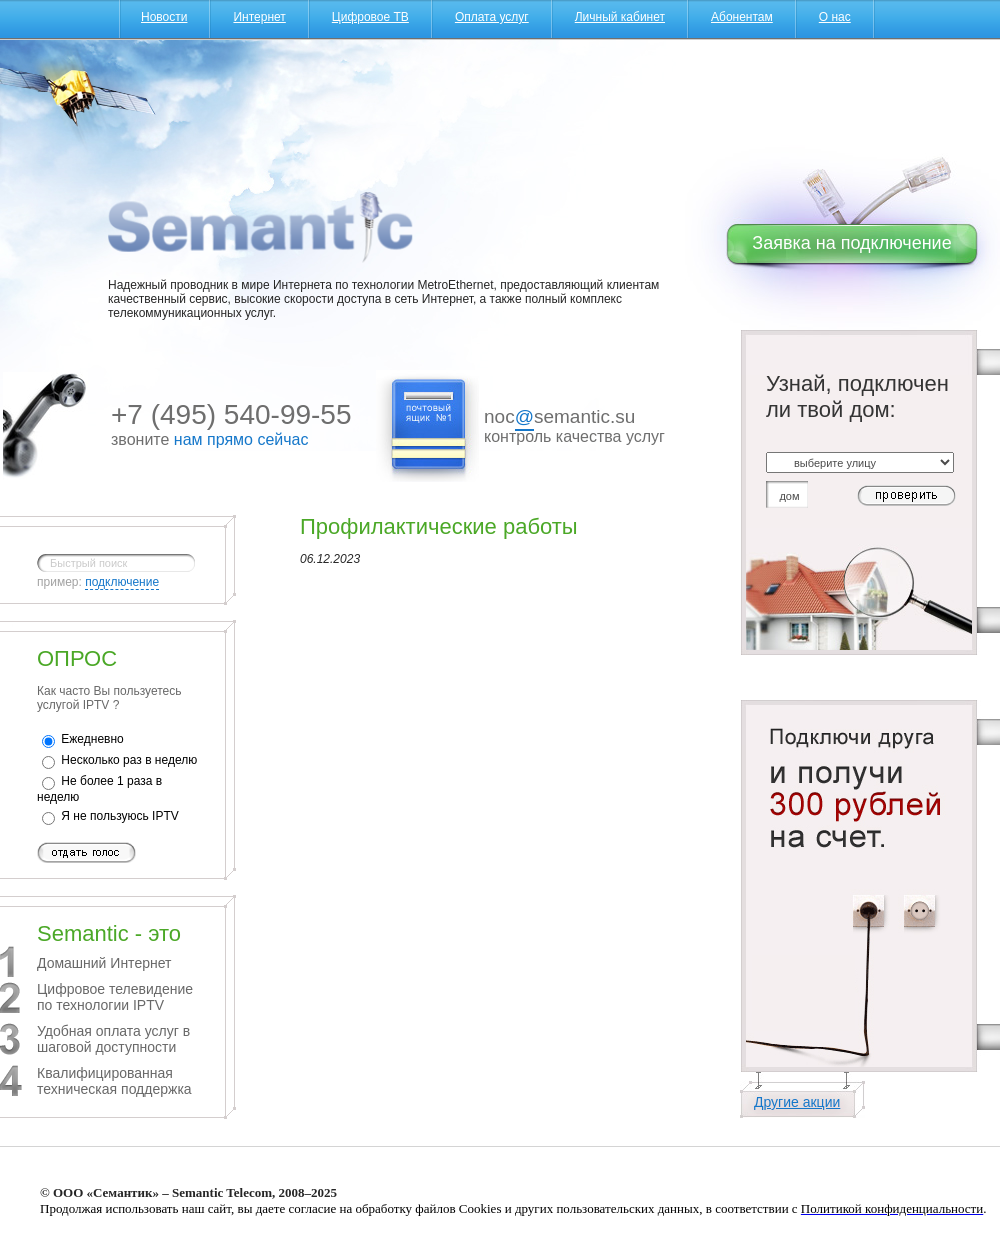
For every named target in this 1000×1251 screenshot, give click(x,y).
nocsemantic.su (559, 418)
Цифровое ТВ (370, 17)
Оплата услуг (492, 17)
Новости (164, 17)
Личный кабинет (620, 17)
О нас (835, 17)
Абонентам (742, 17)
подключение (122, 582)
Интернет (259, 17)
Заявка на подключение (851, 243)
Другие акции (797, 1102)
